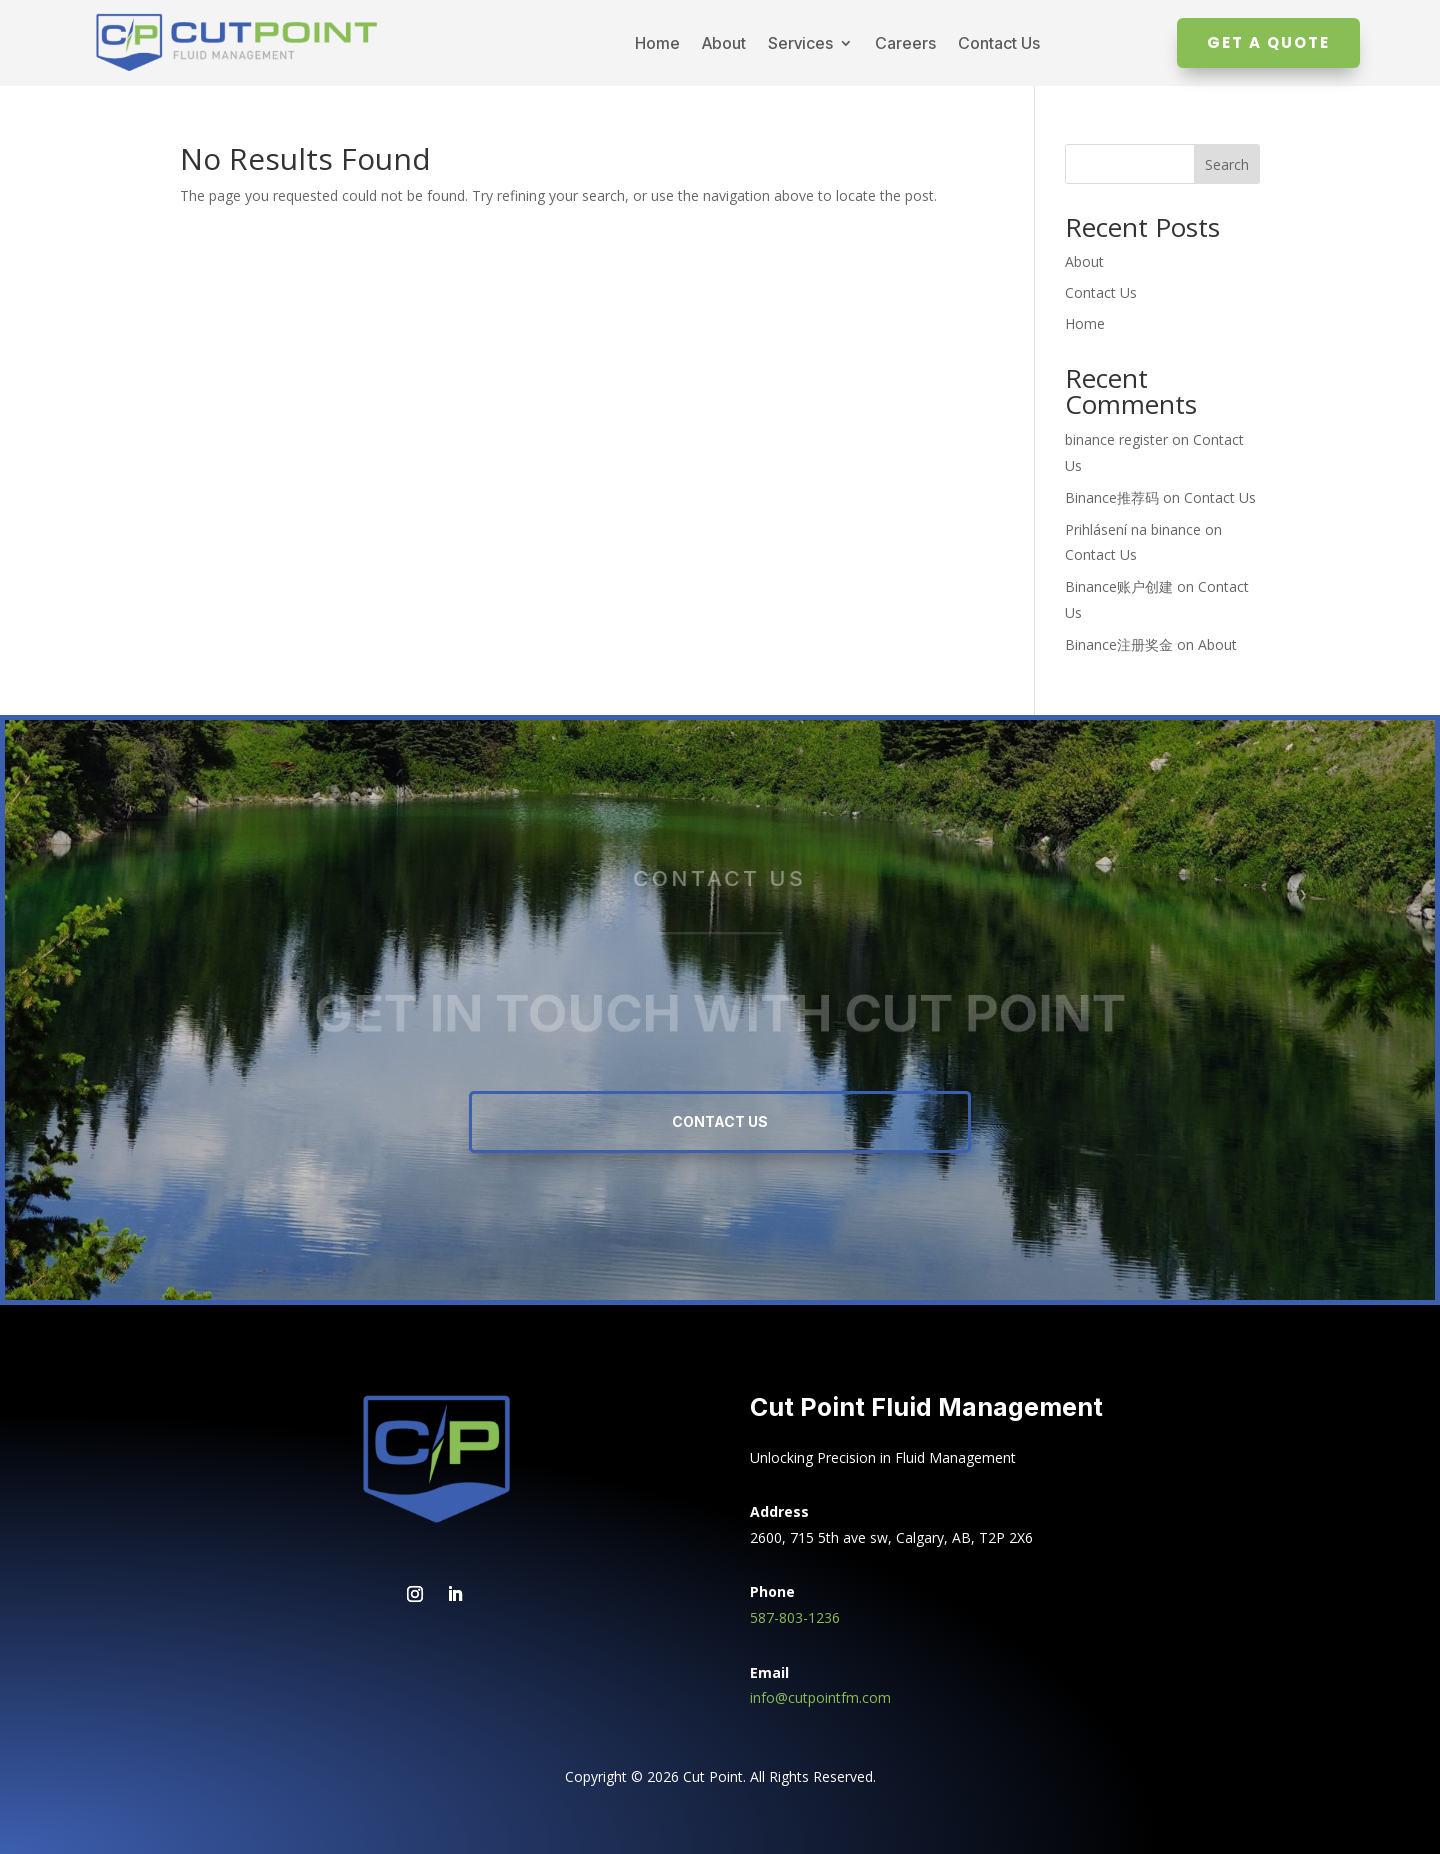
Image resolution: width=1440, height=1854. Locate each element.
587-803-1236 (795, 1617)
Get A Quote (1268, 42)
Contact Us (999, 43)
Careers (905, 43)
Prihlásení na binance (1133, 529)
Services (800, 43)
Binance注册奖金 (1119, 644)
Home (657, 43)
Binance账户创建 (1119, 586)
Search (1227, 164)
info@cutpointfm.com (820, 1697)
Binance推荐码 (1112, 497)
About (724, 43)
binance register (1116, 439)
